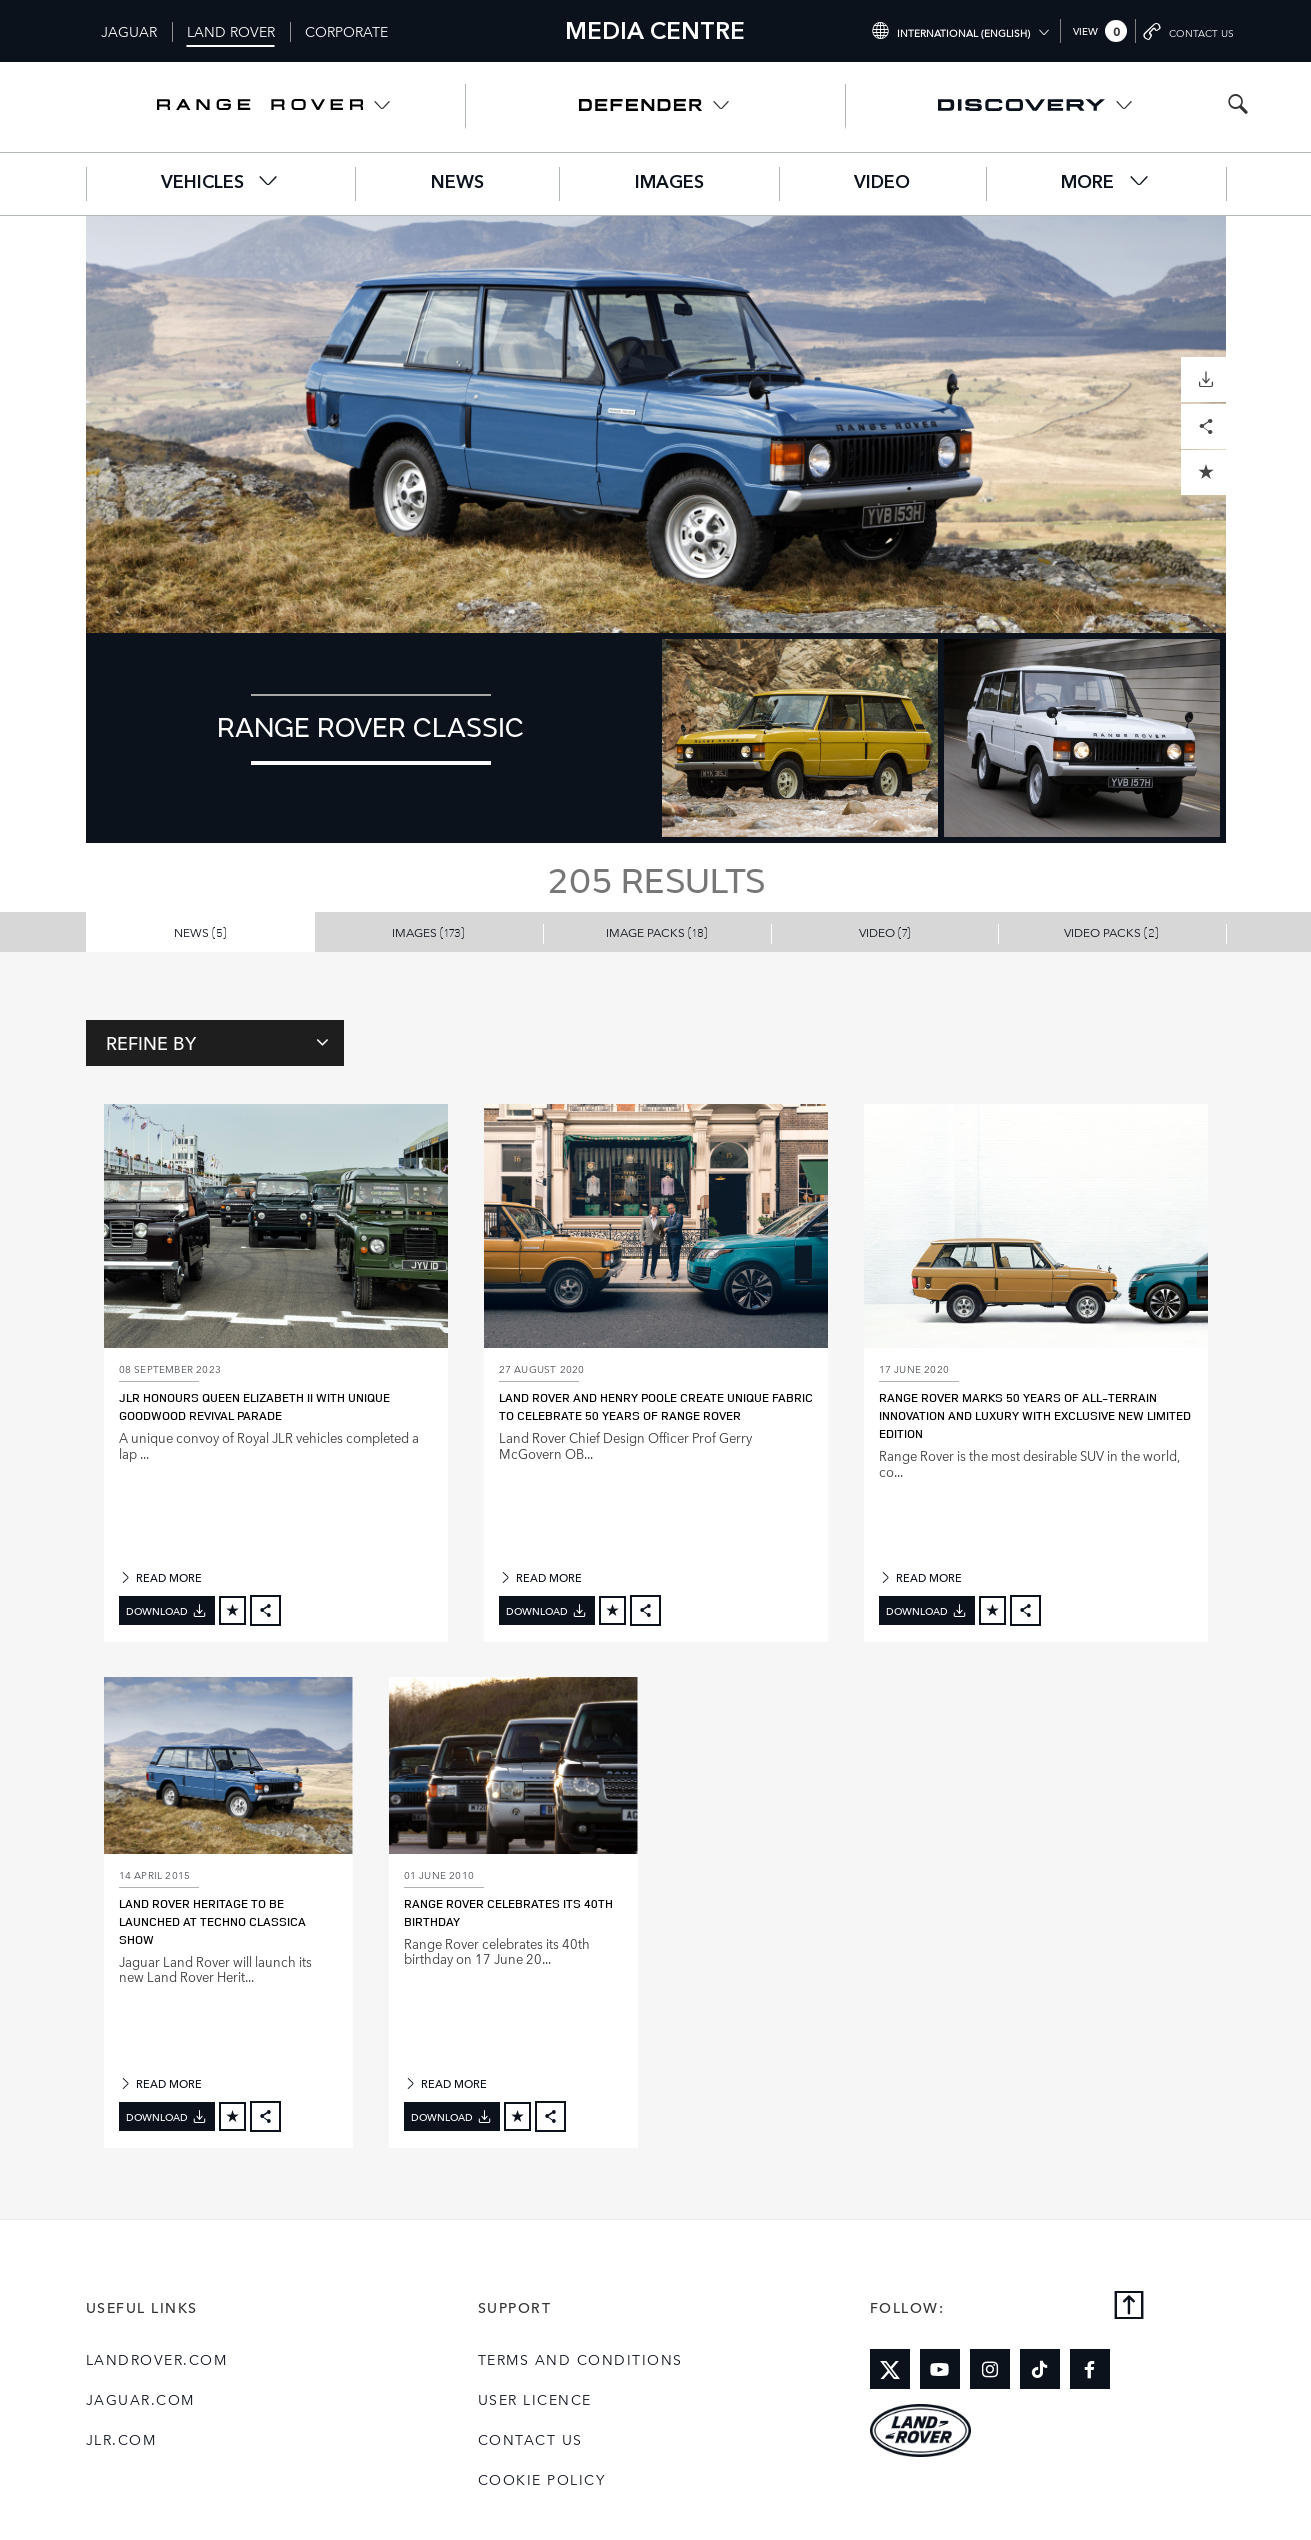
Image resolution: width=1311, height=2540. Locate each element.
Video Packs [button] (1111, 932)
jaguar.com (140, 2399)
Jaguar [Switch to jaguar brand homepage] (129, 31)
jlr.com (121, 2439)
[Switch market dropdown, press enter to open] (960, 31)
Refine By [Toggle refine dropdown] (217, 1042)
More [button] (1105, 181)
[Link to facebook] (1090, 2369)
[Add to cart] (232, 1610)
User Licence (535, 2399)
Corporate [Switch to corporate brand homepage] (346, 31)
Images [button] (428, 932)
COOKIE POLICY (542, 2479)
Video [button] (885, 932)
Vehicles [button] (220, 181)
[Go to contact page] (1189, 31)
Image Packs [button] (657, 932)
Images (669, 183)
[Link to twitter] (890, 2369)
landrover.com (157, 2359)
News (457, 183)
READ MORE (160, 1577)
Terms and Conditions (580, 2359)
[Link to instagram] (990, 2369)
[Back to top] (1129, 2306)
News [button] (200, 932)
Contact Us (530, 2439)
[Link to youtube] (940, 2369)
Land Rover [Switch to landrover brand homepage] (231, 31)
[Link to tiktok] (1040, 2369)
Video (882, 183)
